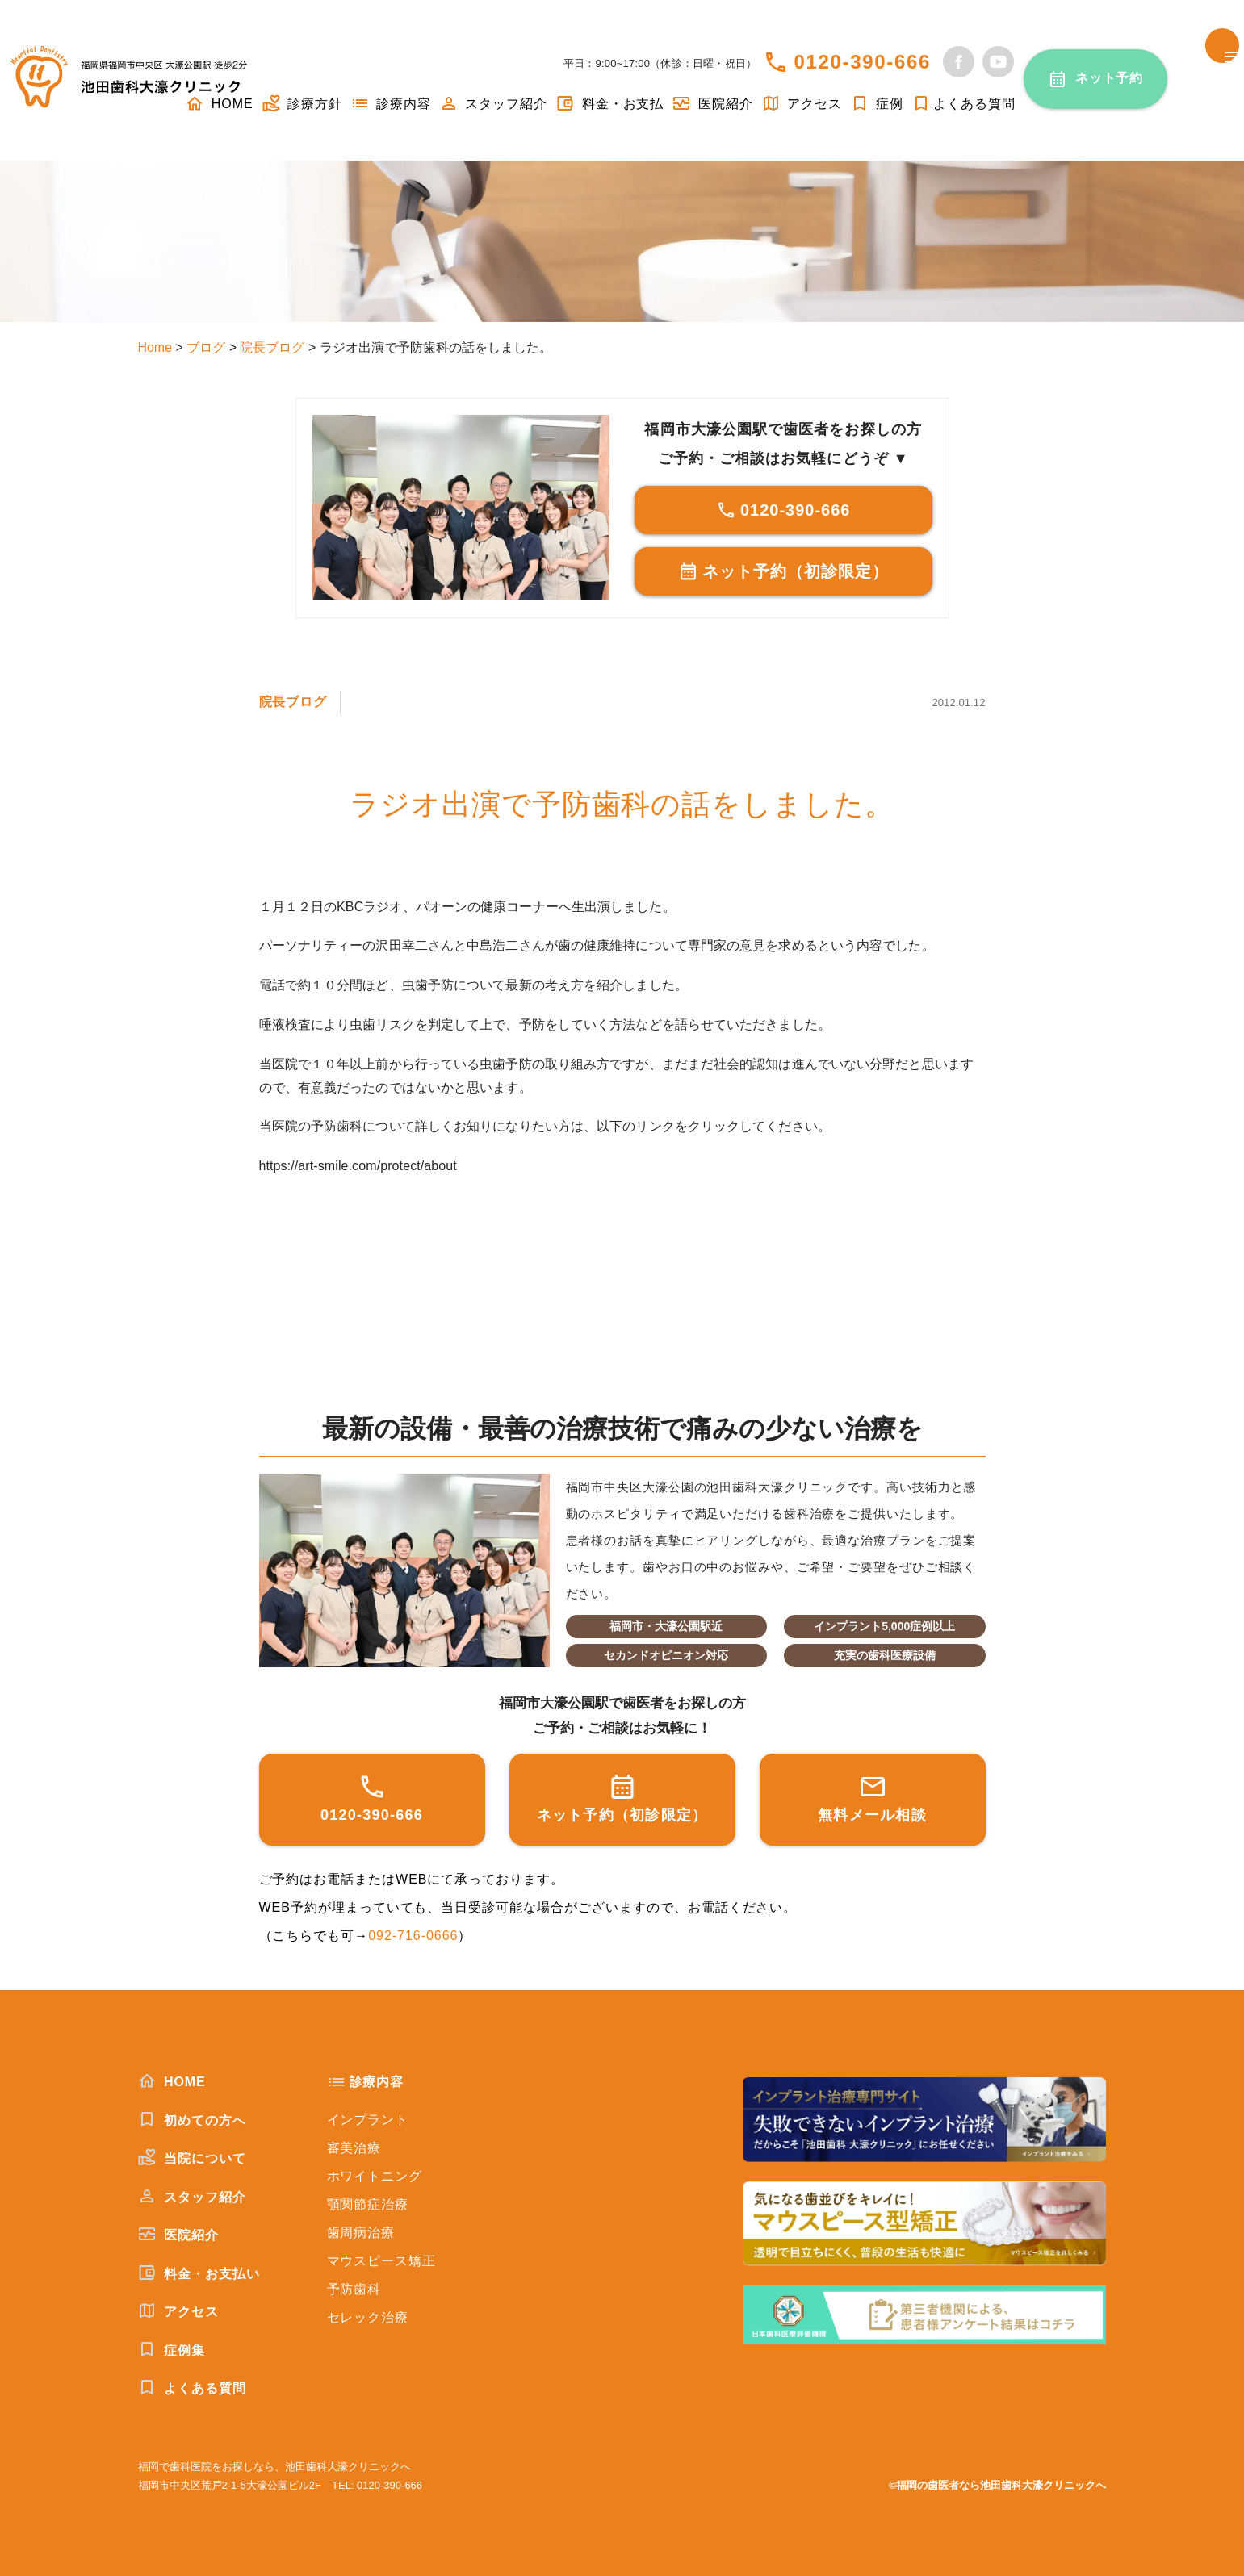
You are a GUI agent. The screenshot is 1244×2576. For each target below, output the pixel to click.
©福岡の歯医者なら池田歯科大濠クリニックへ (998, 2485)
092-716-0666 (413, 1935)
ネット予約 (1109, 78)
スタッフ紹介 (493, 103)
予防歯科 (354, 2289)
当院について (192, 2158)
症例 (876, 103)
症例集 (171, 2350)
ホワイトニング (375, 2176)
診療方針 (302, 103)
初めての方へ (192, 2120)
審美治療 (354, 2148)
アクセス (801, 103)
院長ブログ (293, 702)
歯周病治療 (361, 2232)
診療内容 (390, 103)
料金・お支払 (609, 103)
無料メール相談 (872, 1797)
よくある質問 (963, 103)
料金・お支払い (199, 2273)
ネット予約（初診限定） (783, 571)
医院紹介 (712, 103)
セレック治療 (368, 2317)
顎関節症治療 (368, 2204)
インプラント (368, 2119)
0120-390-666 (862, 62)
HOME (172, 2081)
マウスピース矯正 (382, 2261)
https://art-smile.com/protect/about (358, 1166)
